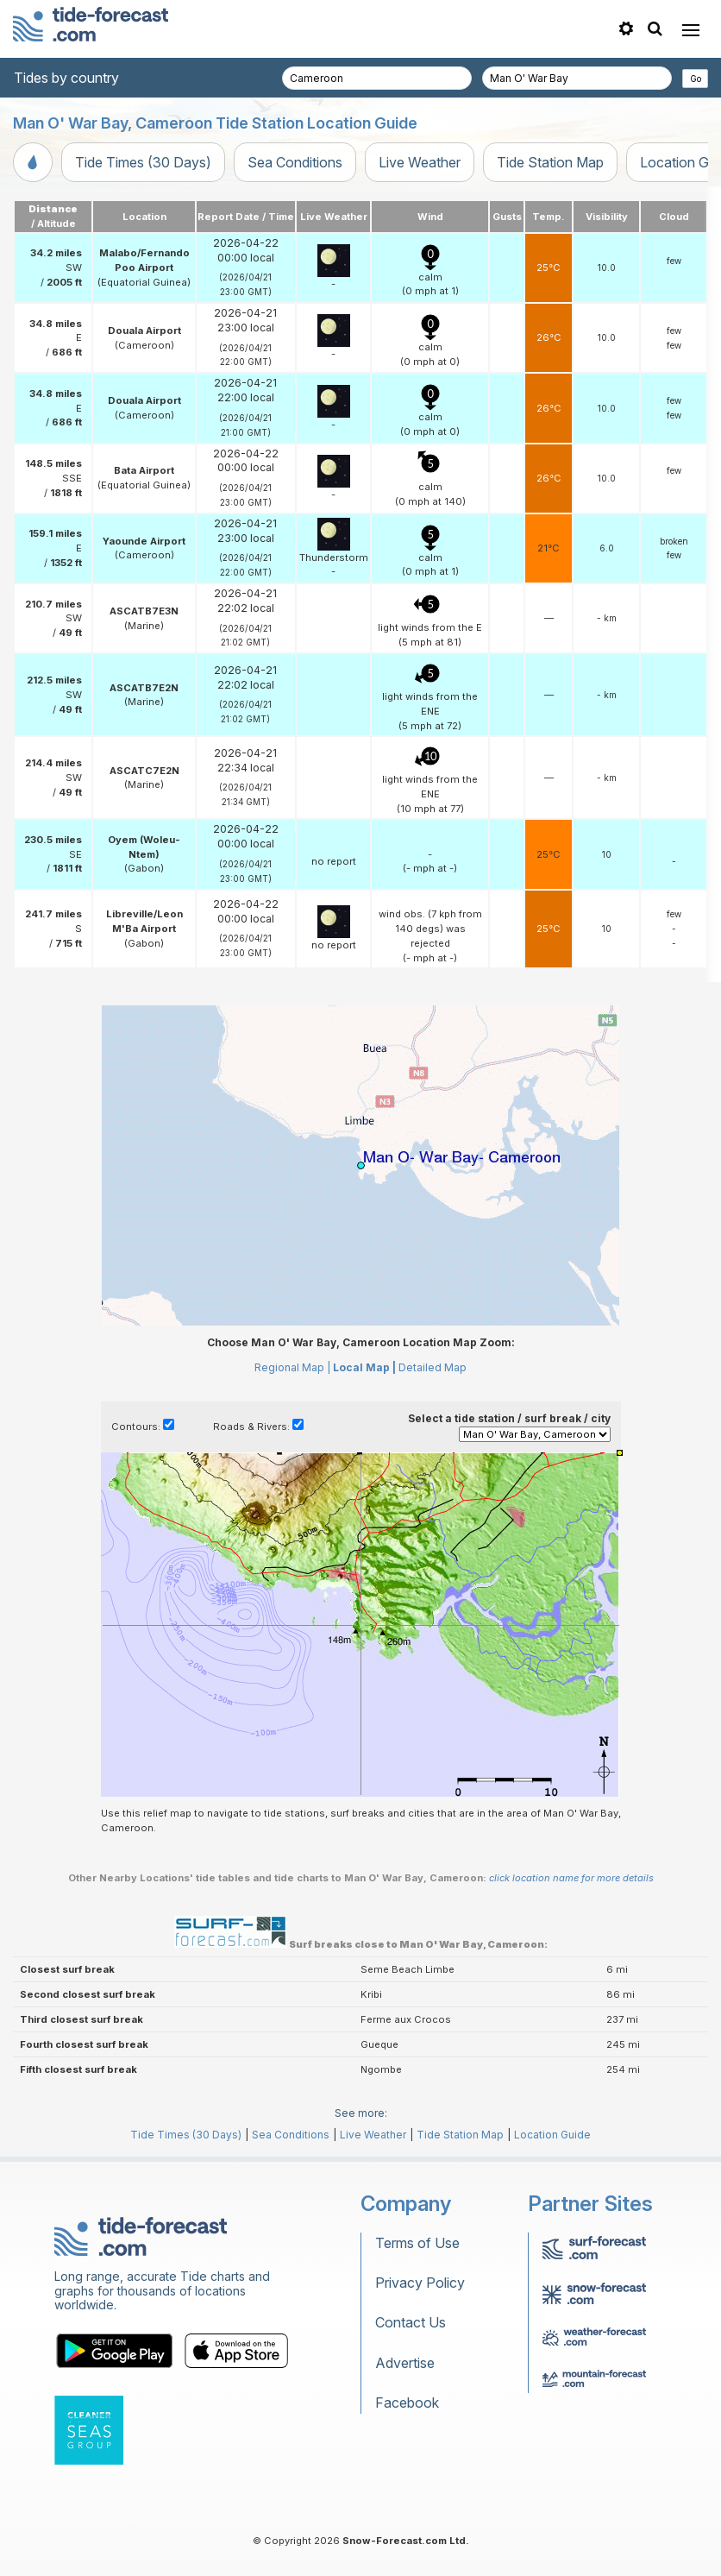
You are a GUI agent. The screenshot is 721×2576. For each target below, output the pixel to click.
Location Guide (552, 2134)
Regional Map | (292, 1367)
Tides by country (66, 77)
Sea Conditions (295, 162)
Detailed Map (432, 1367)
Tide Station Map (550, 162)
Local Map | (364, 1367)
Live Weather (420, 162)
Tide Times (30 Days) (143, 162)
